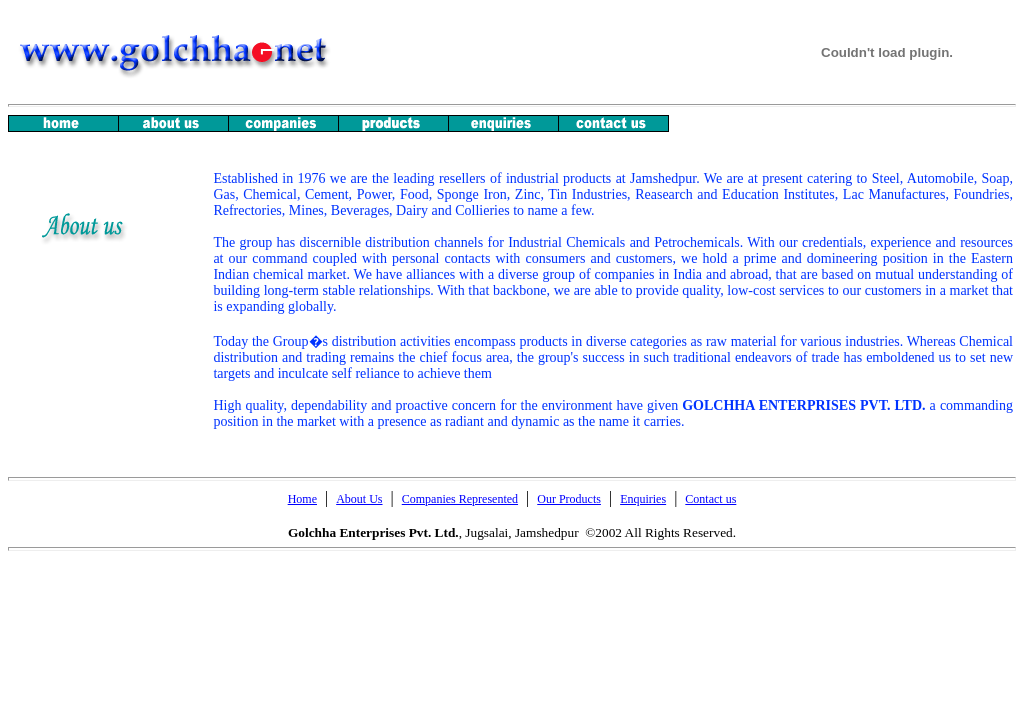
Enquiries (643, 499)
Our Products (569, 499)
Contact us (710, 499)
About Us (359, 499)
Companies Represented (460, 499)
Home (302, 499)
